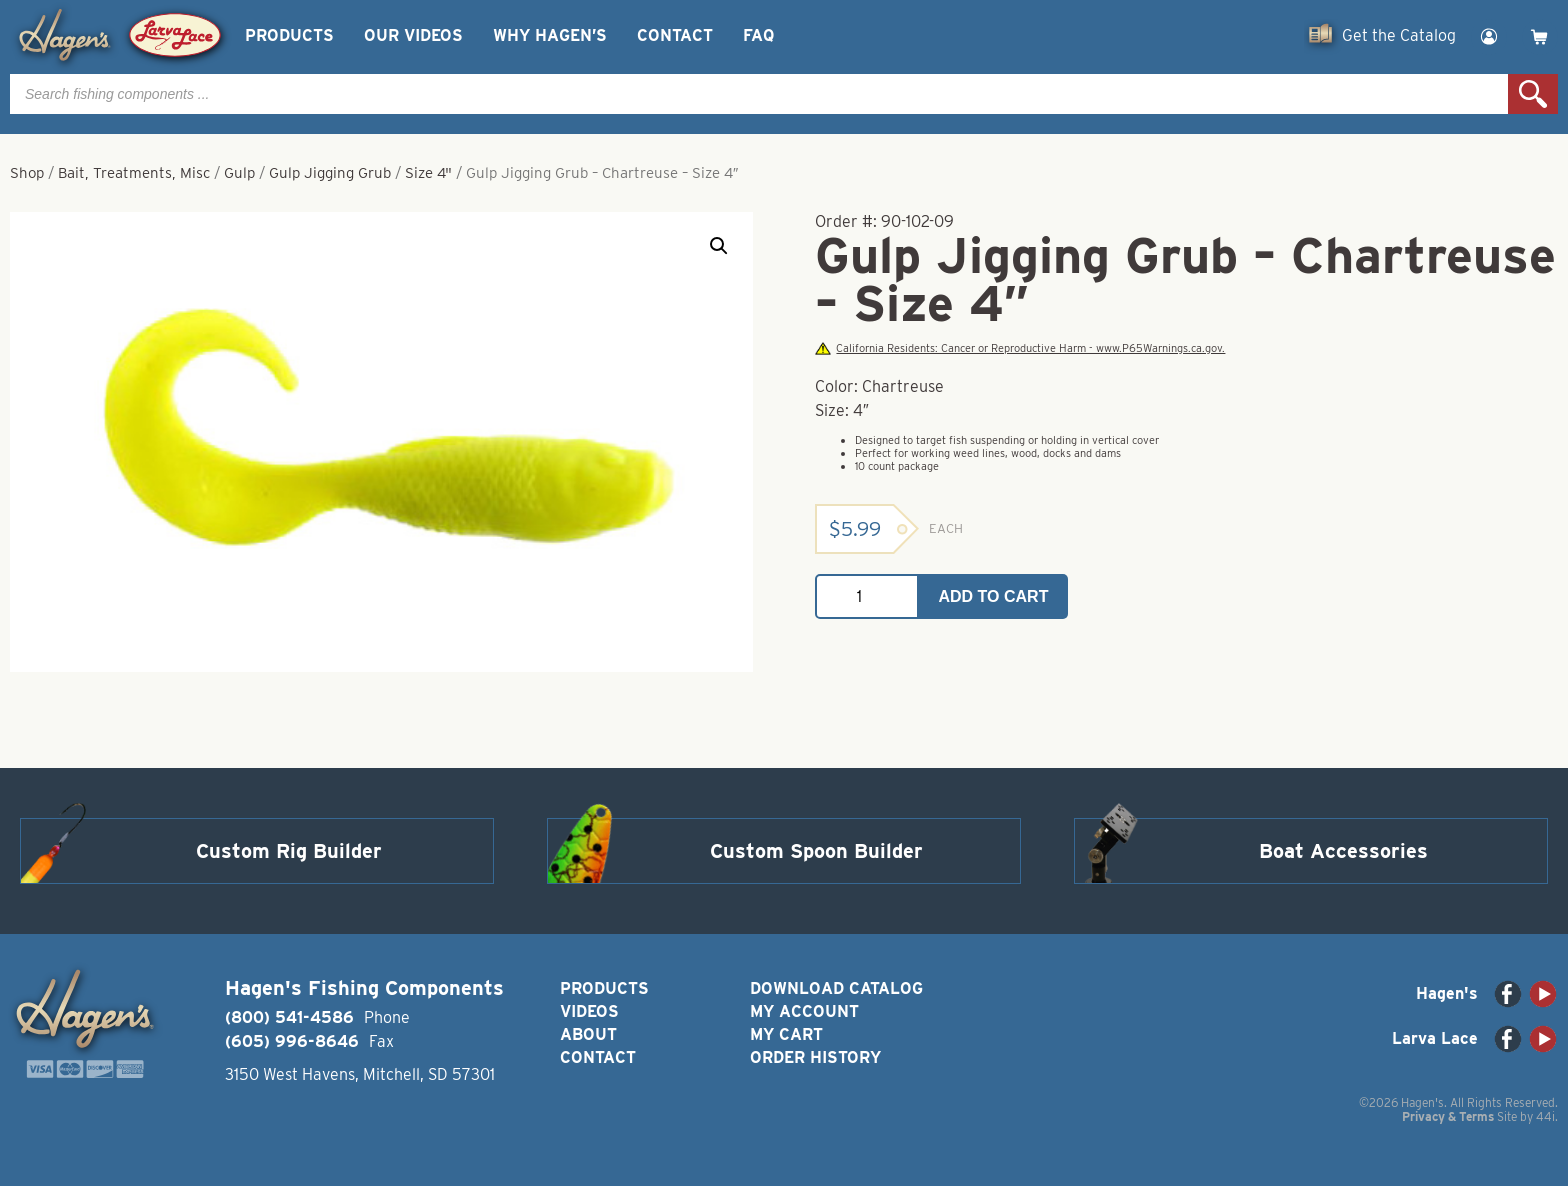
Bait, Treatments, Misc (134, 173)
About (588, 1034)
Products (289, 35)
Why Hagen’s (550, 35)
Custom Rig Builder (289, 851)
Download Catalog (836, 988)
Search (1533, 94)
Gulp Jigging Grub (330, 173)
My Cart (786, 1034)
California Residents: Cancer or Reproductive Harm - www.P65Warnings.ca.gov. (1020, 348)
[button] (719, 246)
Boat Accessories (1343, 851)
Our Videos (413, 35)
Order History (815, 1057)
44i (1545, 1116)
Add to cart (994, 596)
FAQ (758, 35)
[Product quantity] (867, 596)
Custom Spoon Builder (816, 851)
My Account (804, 1011)
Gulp (239, 173)
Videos (589, 1011)
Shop (27, 173)
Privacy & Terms (1448, 1116)
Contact (675, 35)
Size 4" (428, 173)
